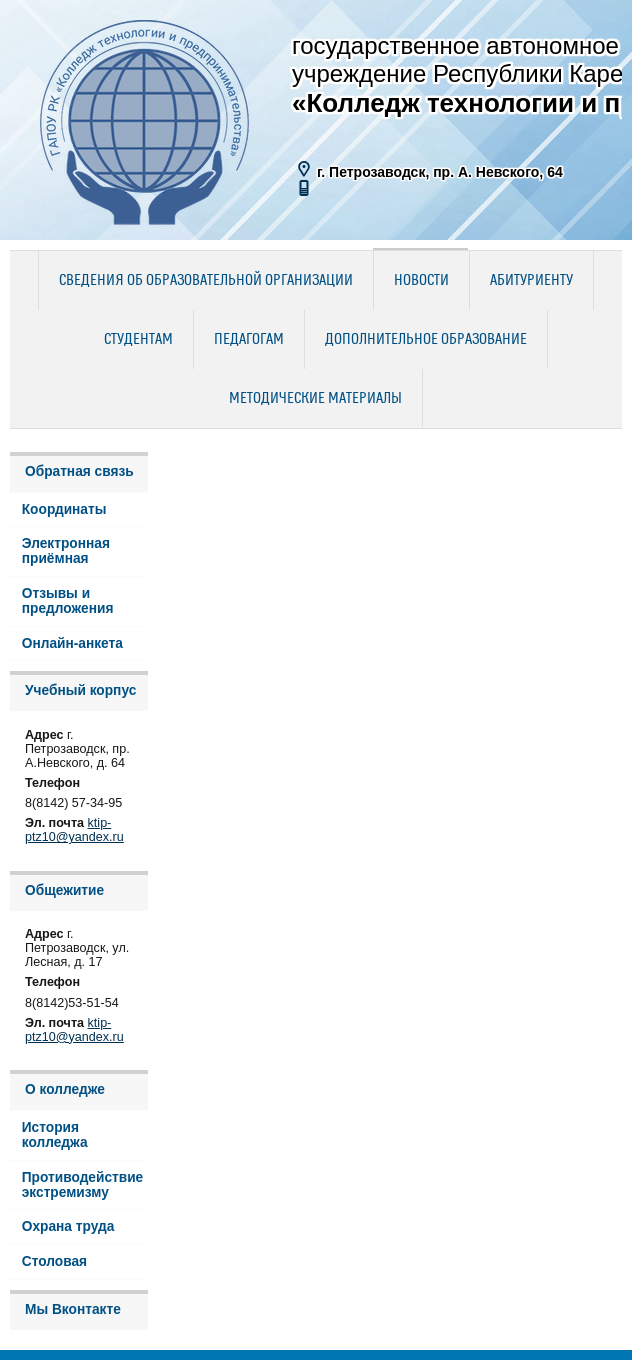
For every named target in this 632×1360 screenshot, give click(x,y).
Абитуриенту (531, 281)
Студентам (138, 340)
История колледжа (55, 1135)
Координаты (64, 509)
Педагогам (249, 340)
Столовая (54, 1261)
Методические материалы (315, 399)
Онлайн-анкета (72, 643)
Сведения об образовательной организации (206, 281)
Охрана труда (68, 1226)
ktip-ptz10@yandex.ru (74, 830)
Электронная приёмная (66, 551)
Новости (421, 281)
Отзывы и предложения (68, 601)
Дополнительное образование (426, 340)
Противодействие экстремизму (83, 1185)
